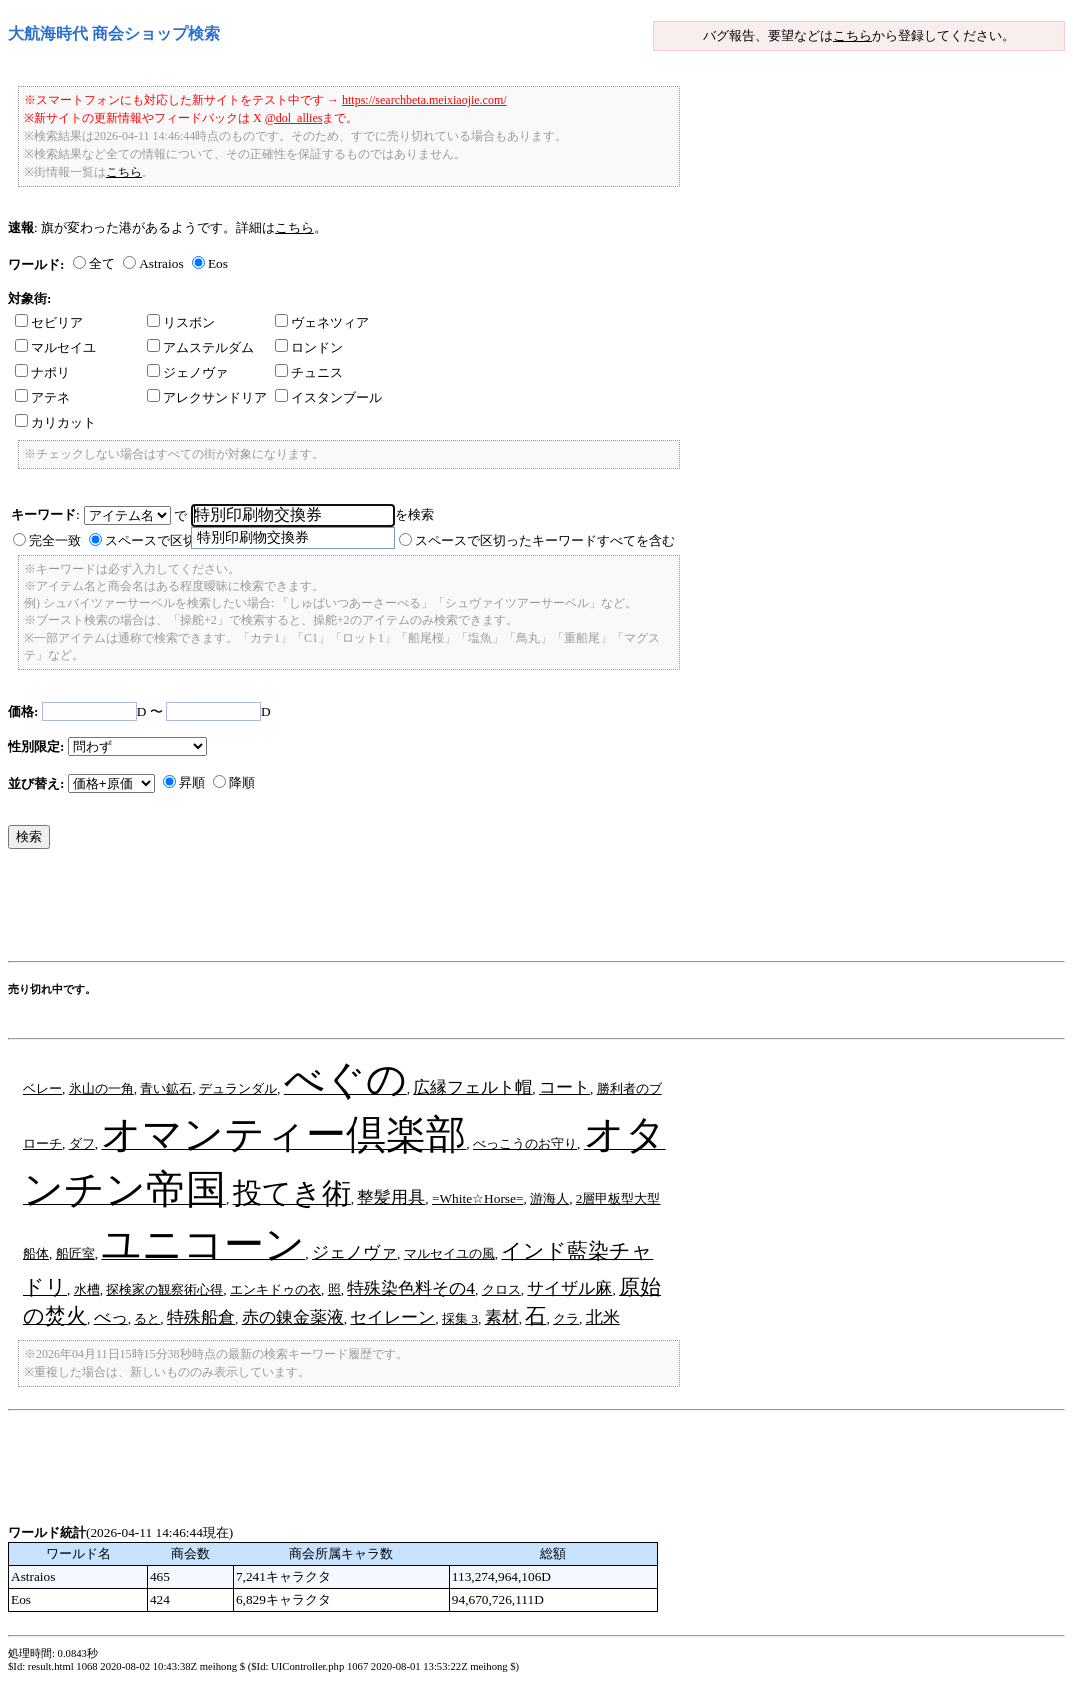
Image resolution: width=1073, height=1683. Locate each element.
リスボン (181, 322)
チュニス (309, 372)
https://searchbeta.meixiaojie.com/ (424, 100)
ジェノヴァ (187, 372)
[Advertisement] (372, 910)
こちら (852, 35)
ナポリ (42, 372)
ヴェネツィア (322, 322)
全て (102, 263)
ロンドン (309, 347)
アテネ (42, 397)
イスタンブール (328, 397)
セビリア (49, 322)
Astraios (161, 263)
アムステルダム (200, 347)
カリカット (55, 422)
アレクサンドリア (207, 397)
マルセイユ (55, 347)
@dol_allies (294, 118)
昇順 (192, 782)
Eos (218, 263)
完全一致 (55, 540)
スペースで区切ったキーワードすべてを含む (545, 540)
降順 (242, 782)
